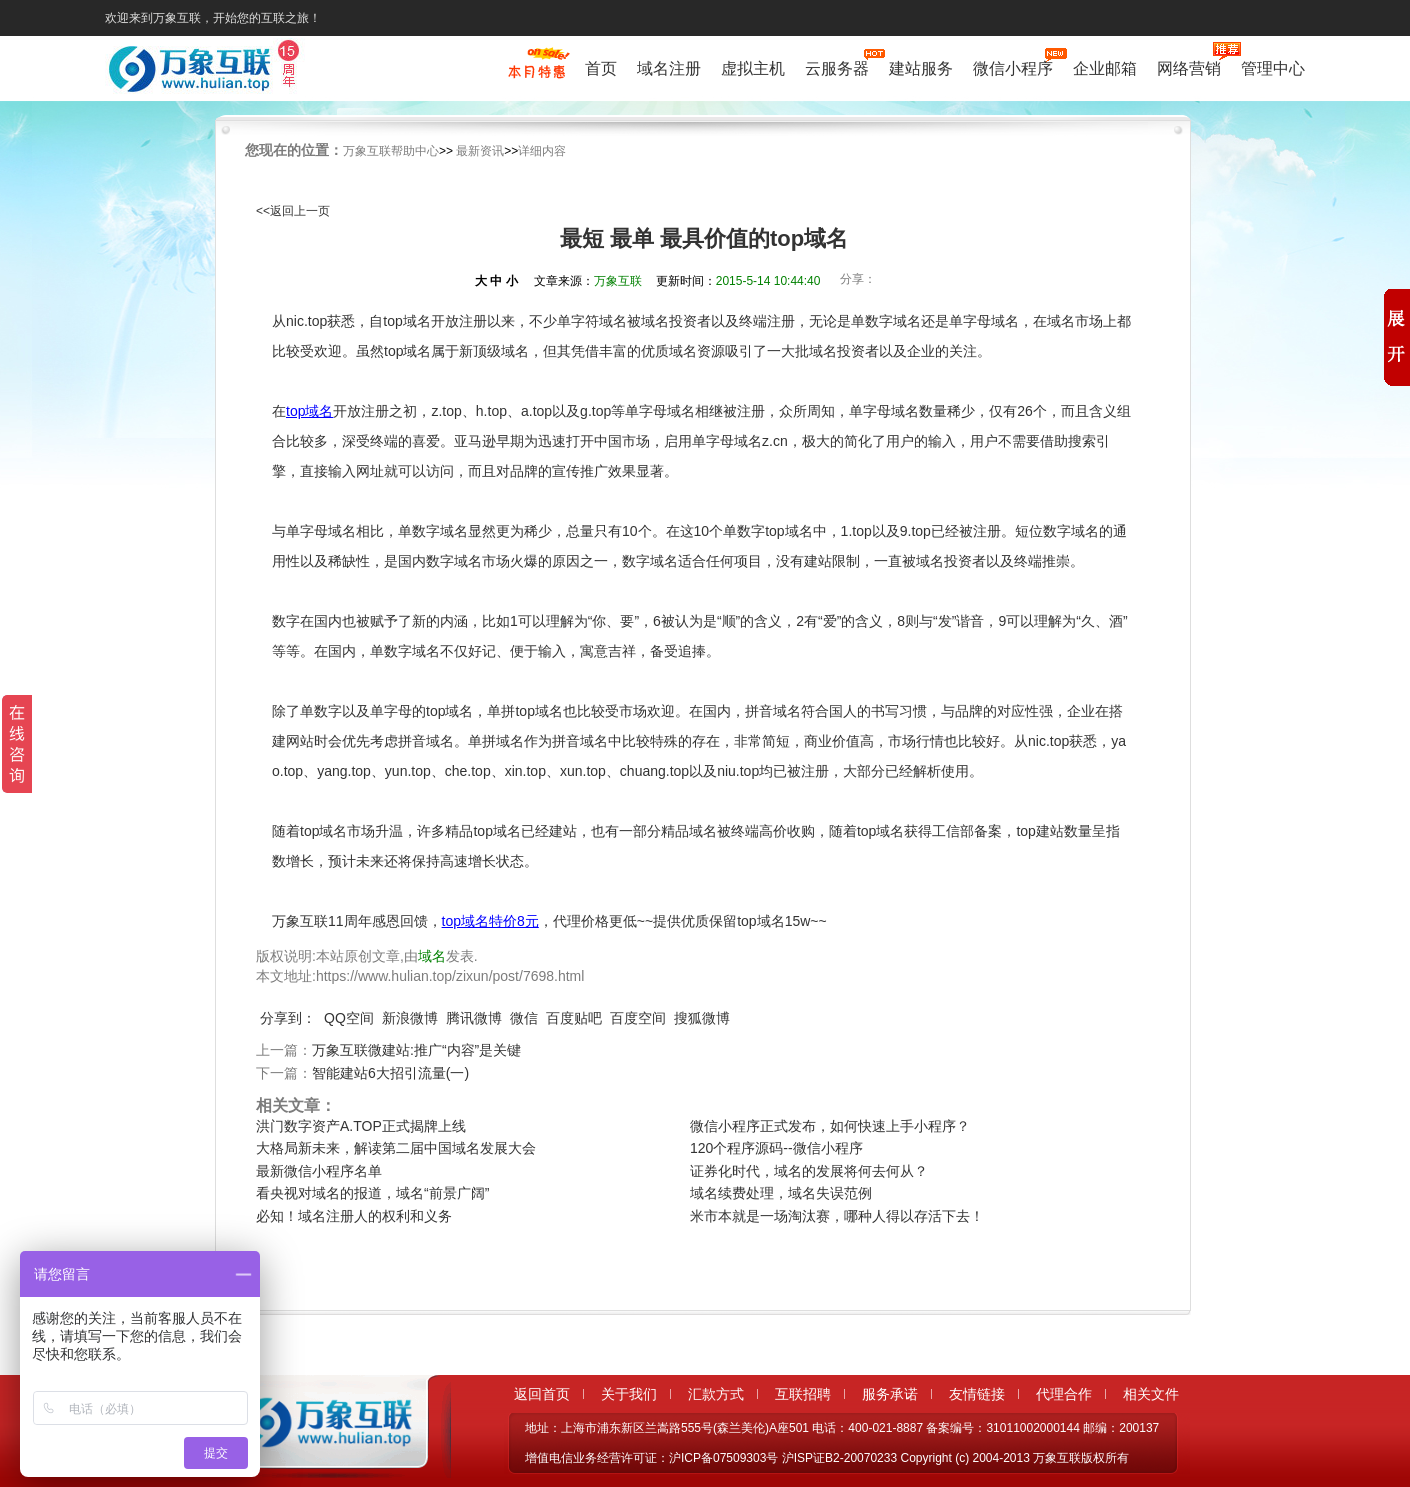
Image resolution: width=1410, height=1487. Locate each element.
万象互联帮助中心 (391, 151)
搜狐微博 (702, 1018)
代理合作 (1064, 1394)
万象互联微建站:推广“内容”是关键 (416, 1050)
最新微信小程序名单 (319, 1171)
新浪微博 (410, 1018)
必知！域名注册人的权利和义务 (354, 1216)
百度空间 (638, 1018)
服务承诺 (890, 1394)
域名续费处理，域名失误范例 (781, 1193)
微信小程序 (1013, 66)
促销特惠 (536, 73)
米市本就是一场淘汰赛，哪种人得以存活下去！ (837, 1216)
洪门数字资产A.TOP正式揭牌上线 (361, 1126)
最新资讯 (480, 151)
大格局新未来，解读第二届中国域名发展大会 (396, 1148)
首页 (601, 68)
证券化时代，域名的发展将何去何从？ (809, 1171)
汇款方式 (716, 1394)
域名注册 (669, 68)
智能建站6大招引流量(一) (390, 1073)
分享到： (288, 1018)
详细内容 (542, 151)
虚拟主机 (753, 68)
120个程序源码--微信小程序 (776, 1148)
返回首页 (542, 1394)
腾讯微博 (474, 1018)
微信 (524, 1018)
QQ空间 (349, 1018)
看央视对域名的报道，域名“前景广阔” (372, 1193)
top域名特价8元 (490, 921)
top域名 (309, 411)
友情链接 (977, 1394)
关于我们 (629, 1394)
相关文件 (1151, 1394)
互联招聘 (803, 1394)
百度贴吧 (574, 1018)
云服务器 (837, 66)
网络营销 (1189, 66)
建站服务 (921, 68)
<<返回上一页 (293, 211)
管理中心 (1273, 68)
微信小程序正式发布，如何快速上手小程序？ (830, 1126)
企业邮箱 (1105, 68)
